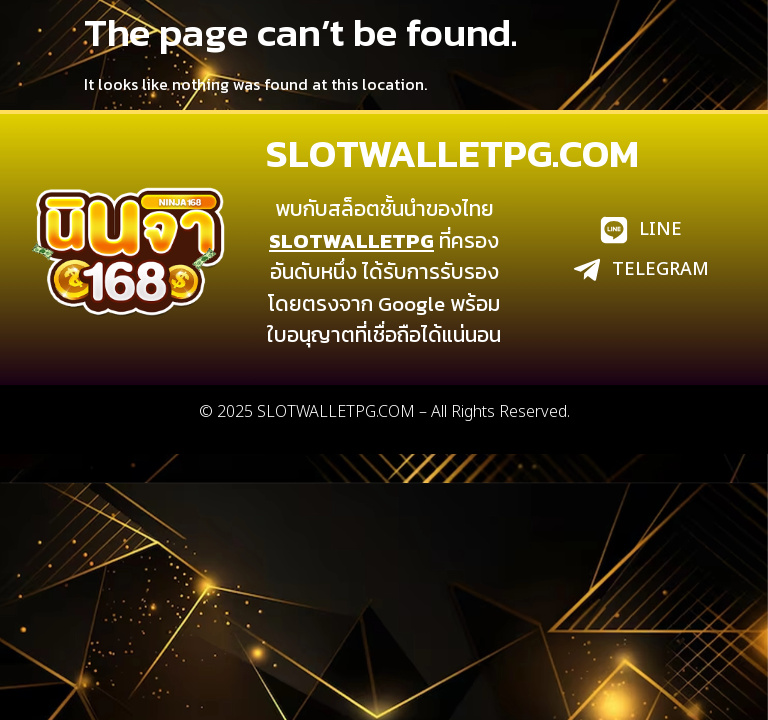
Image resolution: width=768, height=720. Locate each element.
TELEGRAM (660, 269)
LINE (660, 229)
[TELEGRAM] (587, 270)
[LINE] (614, 230)
